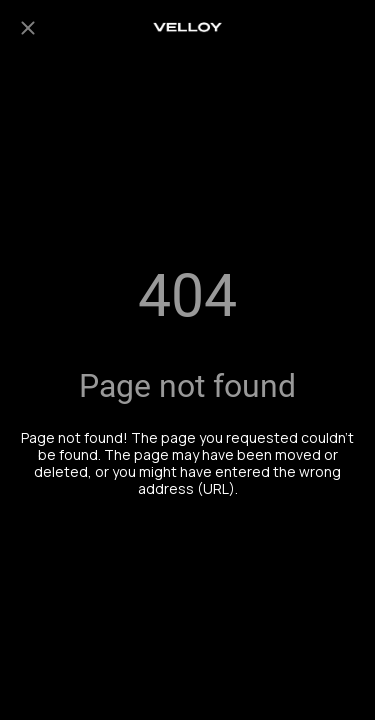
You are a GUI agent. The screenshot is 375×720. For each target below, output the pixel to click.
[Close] (28, 28)
